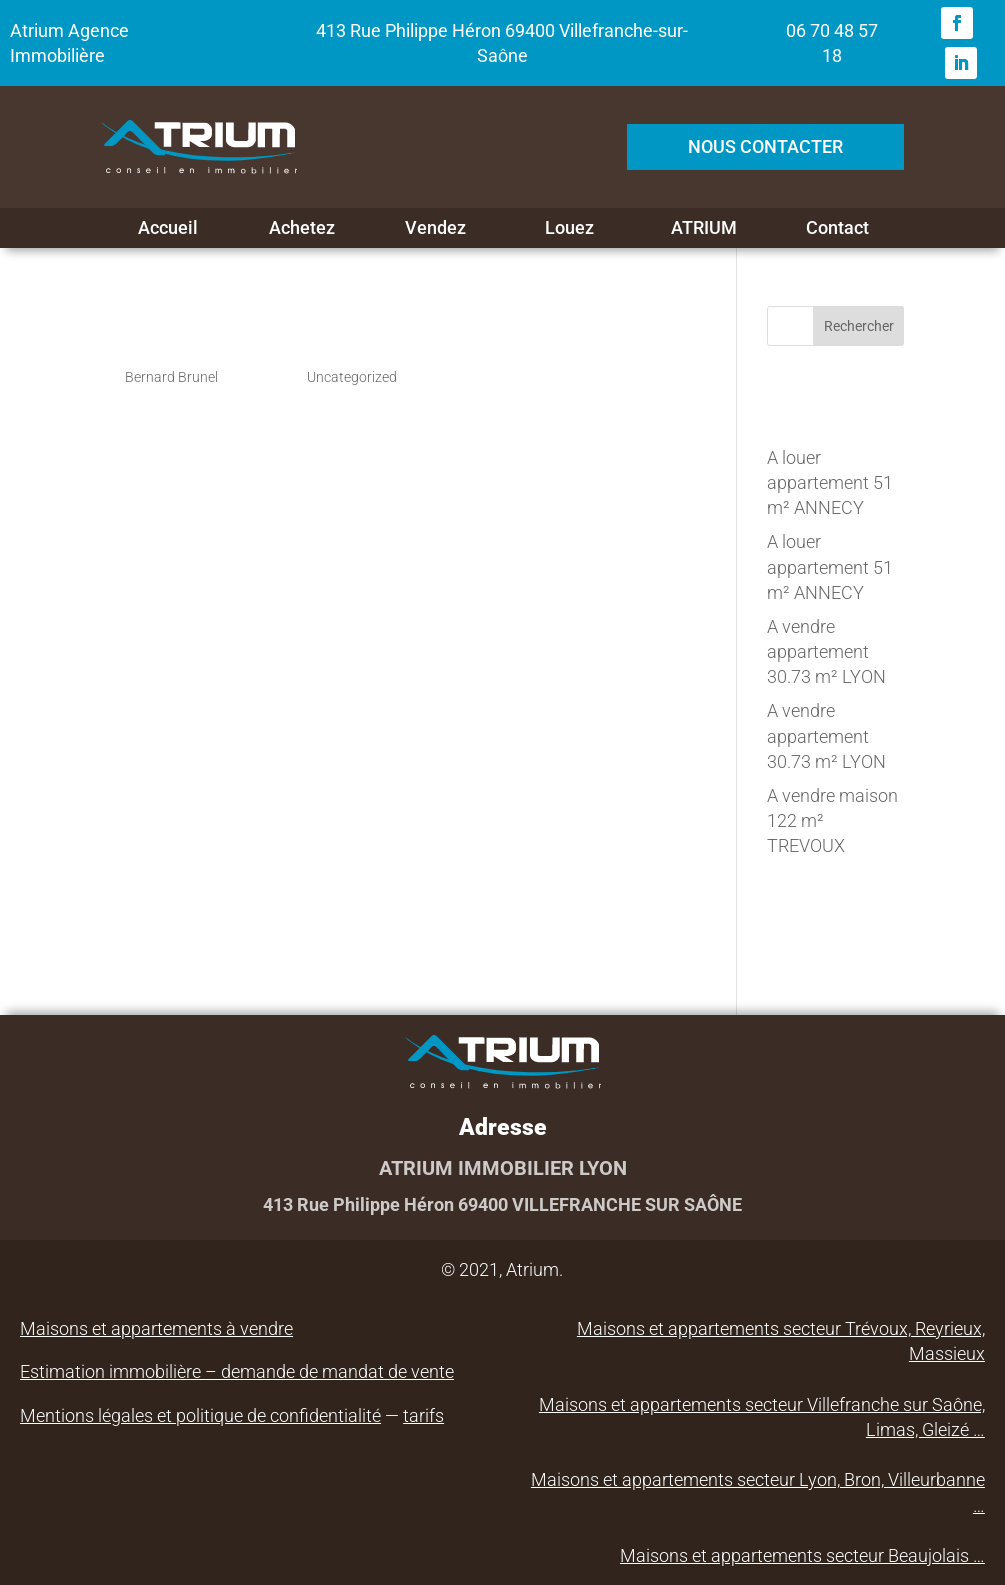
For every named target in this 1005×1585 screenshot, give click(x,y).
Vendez (435, 228)
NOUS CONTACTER (765, 146)
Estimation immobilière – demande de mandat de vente (237, 1371)
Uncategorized (352, 377)
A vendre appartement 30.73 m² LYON (826, 651)
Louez (569, 228)
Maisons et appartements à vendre (156, 1328)
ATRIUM (704, 228)
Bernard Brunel (171, 377)
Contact (837, 228)
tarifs (423, 1415)
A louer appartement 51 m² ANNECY (830, 482)
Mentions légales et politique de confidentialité (200, 1415)
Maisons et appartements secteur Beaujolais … (802, 1555)
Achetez (302, 228)
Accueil (168, 228)
